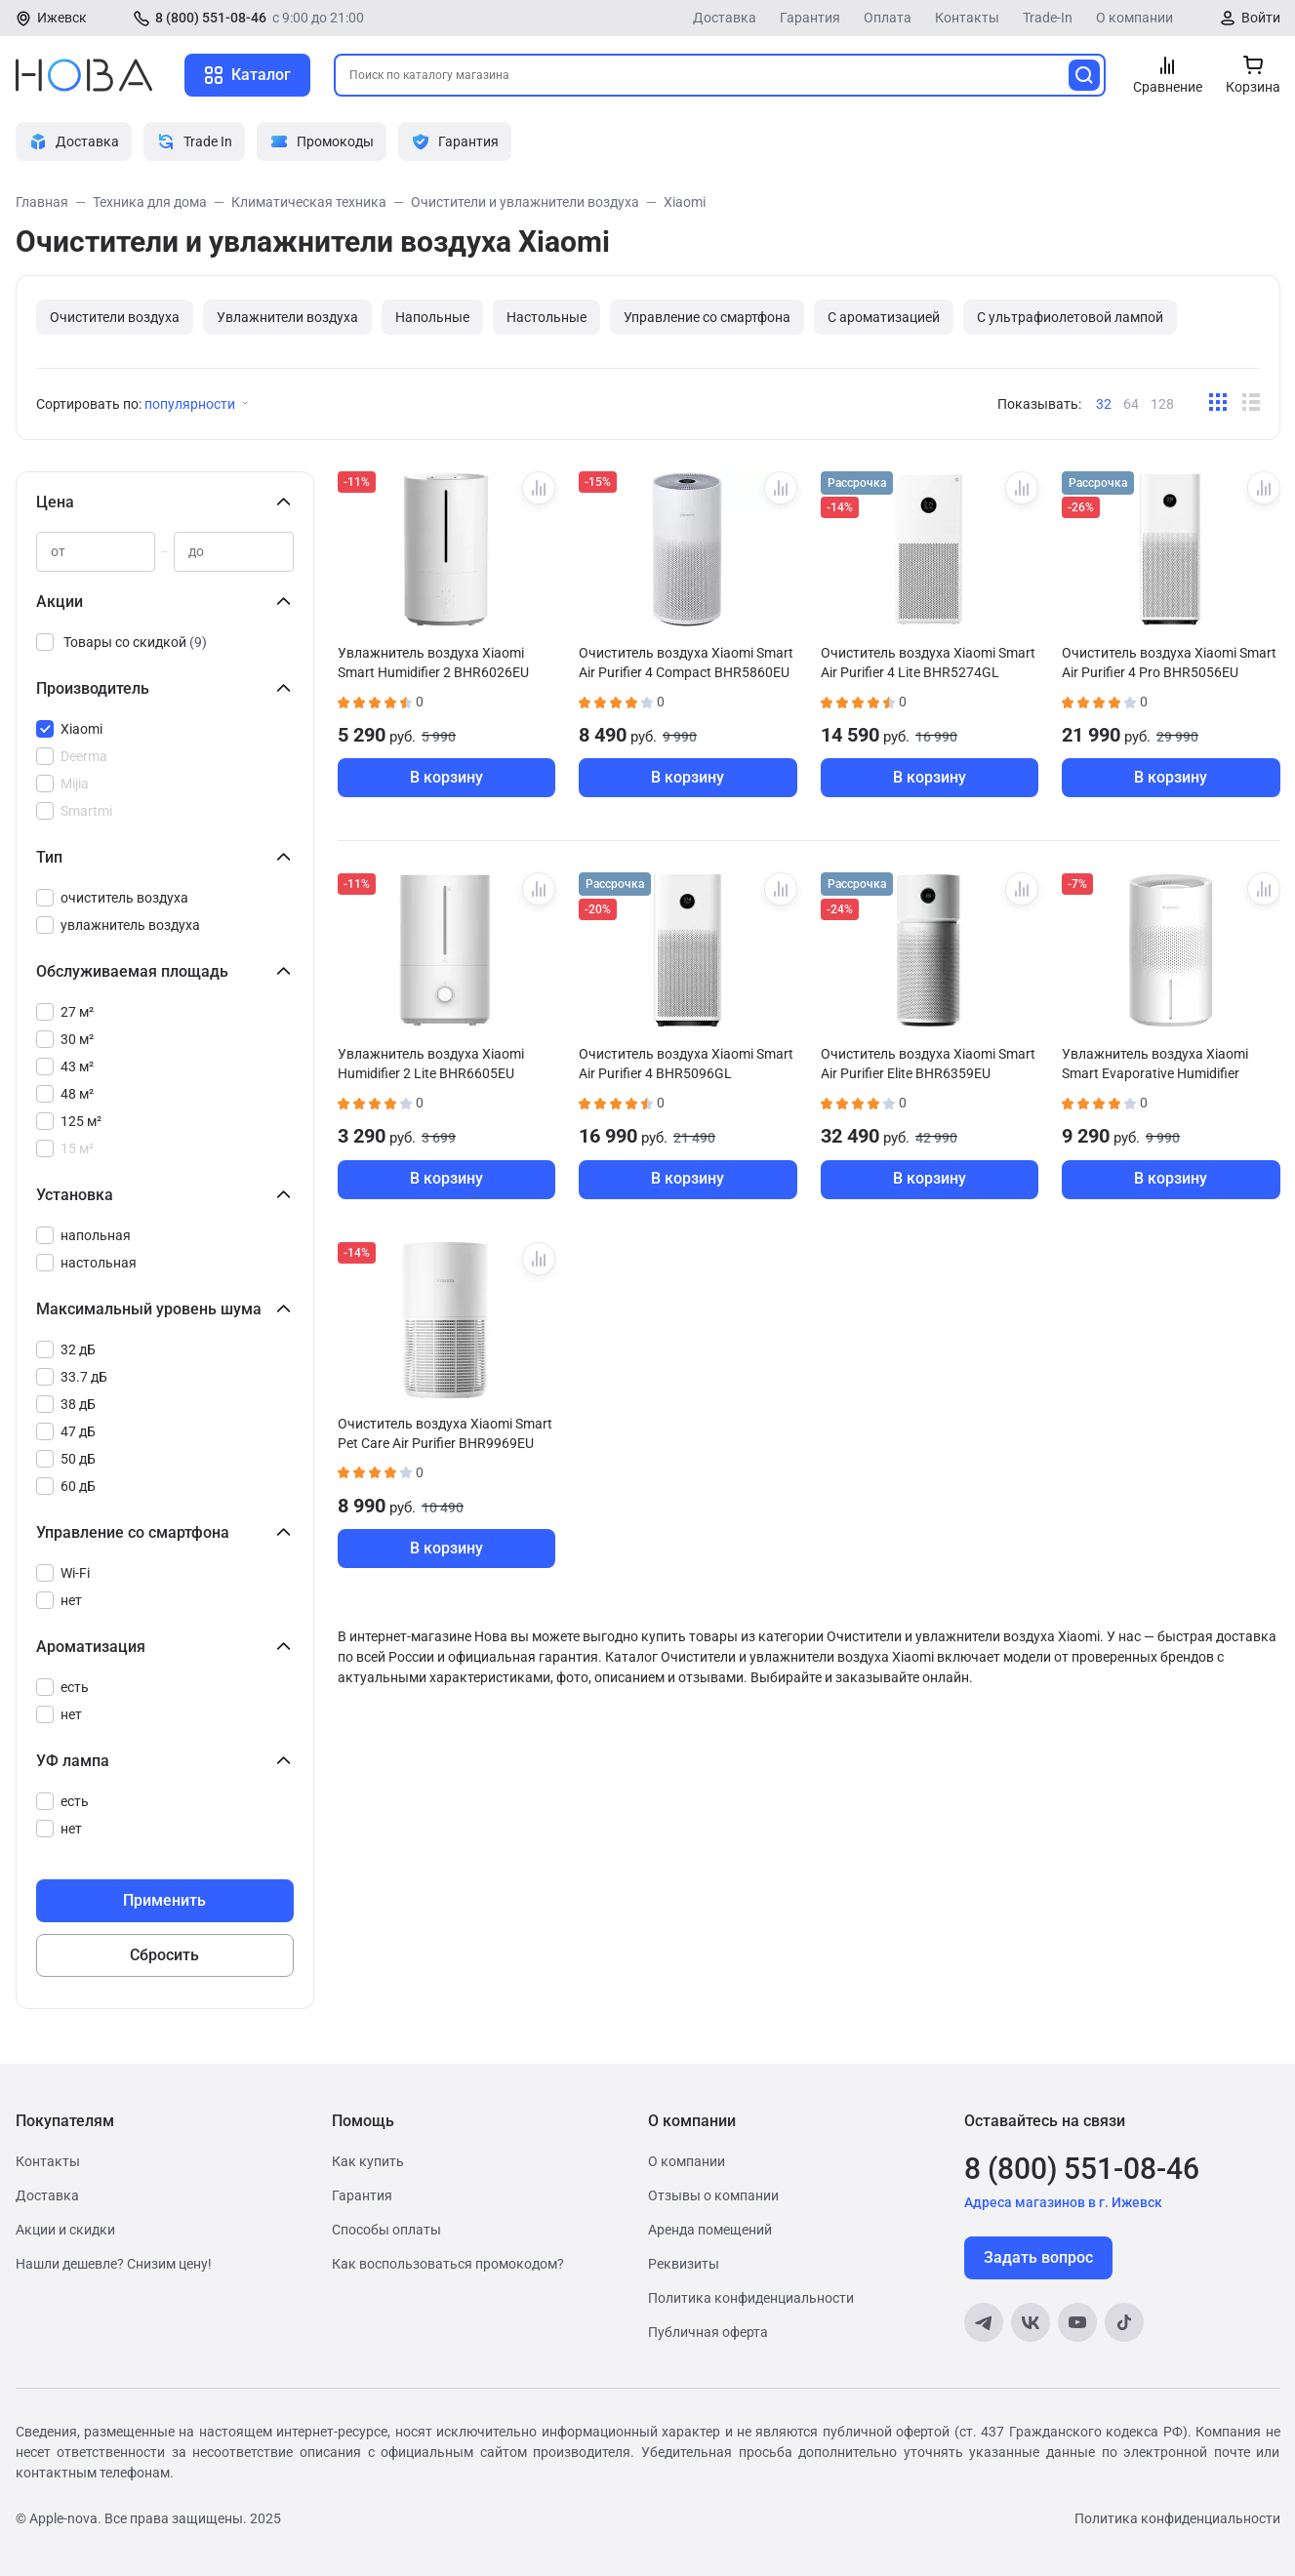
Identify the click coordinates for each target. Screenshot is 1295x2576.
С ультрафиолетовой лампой (1070, 317)
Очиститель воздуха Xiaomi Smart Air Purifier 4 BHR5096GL (686, 1063)
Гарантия (810, 17)
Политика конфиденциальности (751, 2298)
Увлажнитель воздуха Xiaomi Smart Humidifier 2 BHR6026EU (433, 662)
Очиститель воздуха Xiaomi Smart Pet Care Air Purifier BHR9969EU (445, 1433)
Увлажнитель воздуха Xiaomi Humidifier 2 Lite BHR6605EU (431, 1063)
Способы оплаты (386, 2229)
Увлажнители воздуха (287, 317)
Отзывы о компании (713, 2195)
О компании (1134, 17)
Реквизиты (683, 2264)
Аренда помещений (710, 2229)
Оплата (887, 17)
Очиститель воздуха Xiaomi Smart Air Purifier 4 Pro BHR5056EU (1169, 662)
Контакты (967, 17)
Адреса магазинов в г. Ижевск (1063, 2202)
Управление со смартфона (707, 317)
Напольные (432, 317)
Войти (1260, 17)
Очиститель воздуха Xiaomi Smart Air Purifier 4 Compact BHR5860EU (686, 662)
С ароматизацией (884, 317)
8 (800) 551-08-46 (210, 17)
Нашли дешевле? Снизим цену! (114, 2264)
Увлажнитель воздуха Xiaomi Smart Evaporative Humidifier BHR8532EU (1155, 1063)
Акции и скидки (65, 2229)
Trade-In (1047, 17)
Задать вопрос (1038, 2257)
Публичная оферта (708, 2332)
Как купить (368, 2161)
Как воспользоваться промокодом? (448, 2264)
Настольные (546, 317)
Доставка (724, 17)
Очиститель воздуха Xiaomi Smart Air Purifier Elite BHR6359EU (928, 1063)
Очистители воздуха (115, 317)
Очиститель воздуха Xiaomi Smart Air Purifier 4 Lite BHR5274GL (928, 662)
